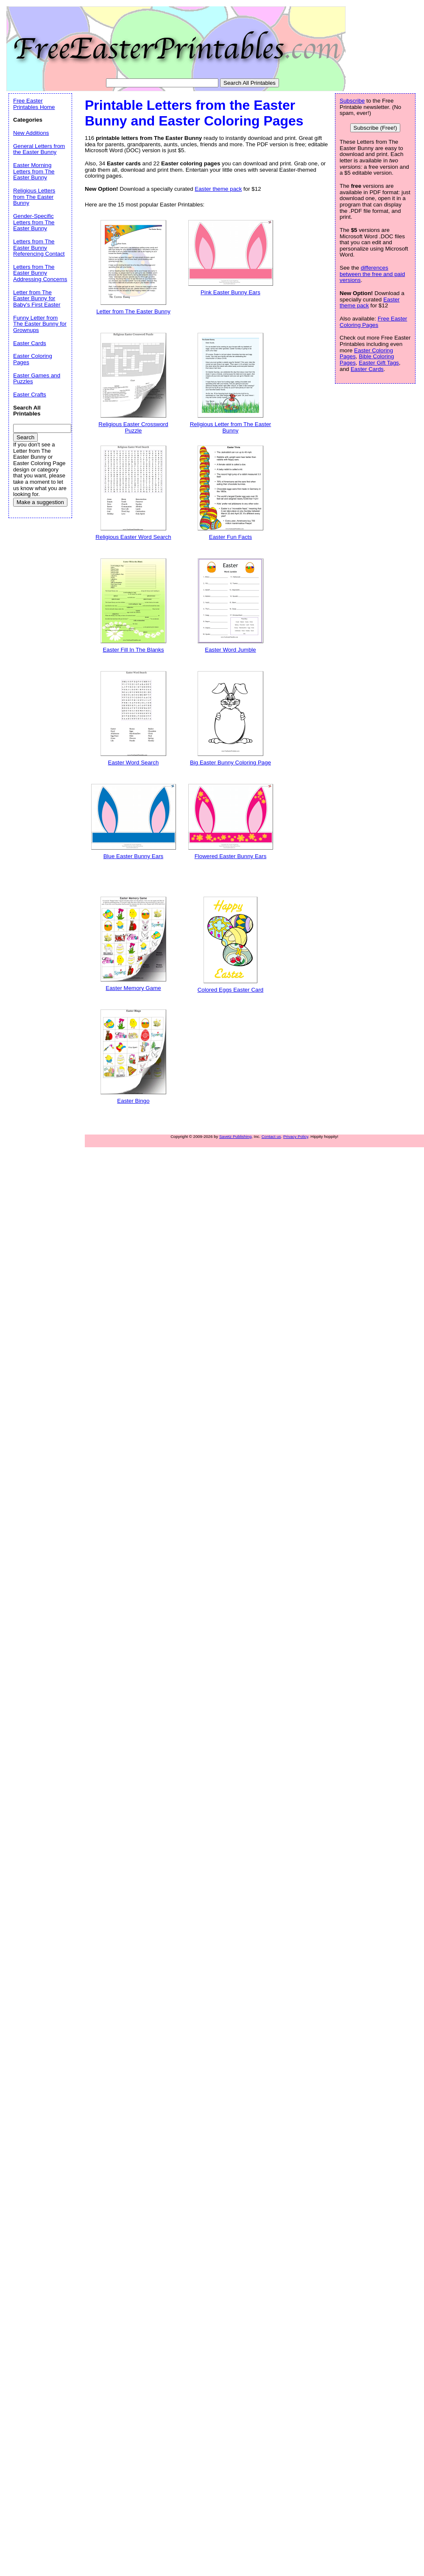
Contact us (271, 1136)
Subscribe (352, 101)
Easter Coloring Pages (32, 359)
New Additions (31, 133)
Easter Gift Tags (379, 363)
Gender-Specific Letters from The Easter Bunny (34, 222)
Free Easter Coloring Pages (373, 321)
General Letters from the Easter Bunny (39, 149)
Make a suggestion (40, 502)
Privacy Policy (295, 1136)
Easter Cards (367, 369)
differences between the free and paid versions (372, 274)
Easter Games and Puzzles (36, 378)
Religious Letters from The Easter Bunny (34, 196)
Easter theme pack (218, 189)
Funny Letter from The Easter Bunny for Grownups (40, 324)
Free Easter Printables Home (34, 104)
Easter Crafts (29, 394)
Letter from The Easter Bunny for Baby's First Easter (36, 298)
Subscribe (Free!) (375, 128)
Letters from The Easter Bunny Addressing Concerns (40, 273)
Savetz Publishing (235, 1136)
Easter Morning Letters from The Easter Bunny (34, 171)
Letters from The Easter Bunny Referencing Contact (39, 247)
